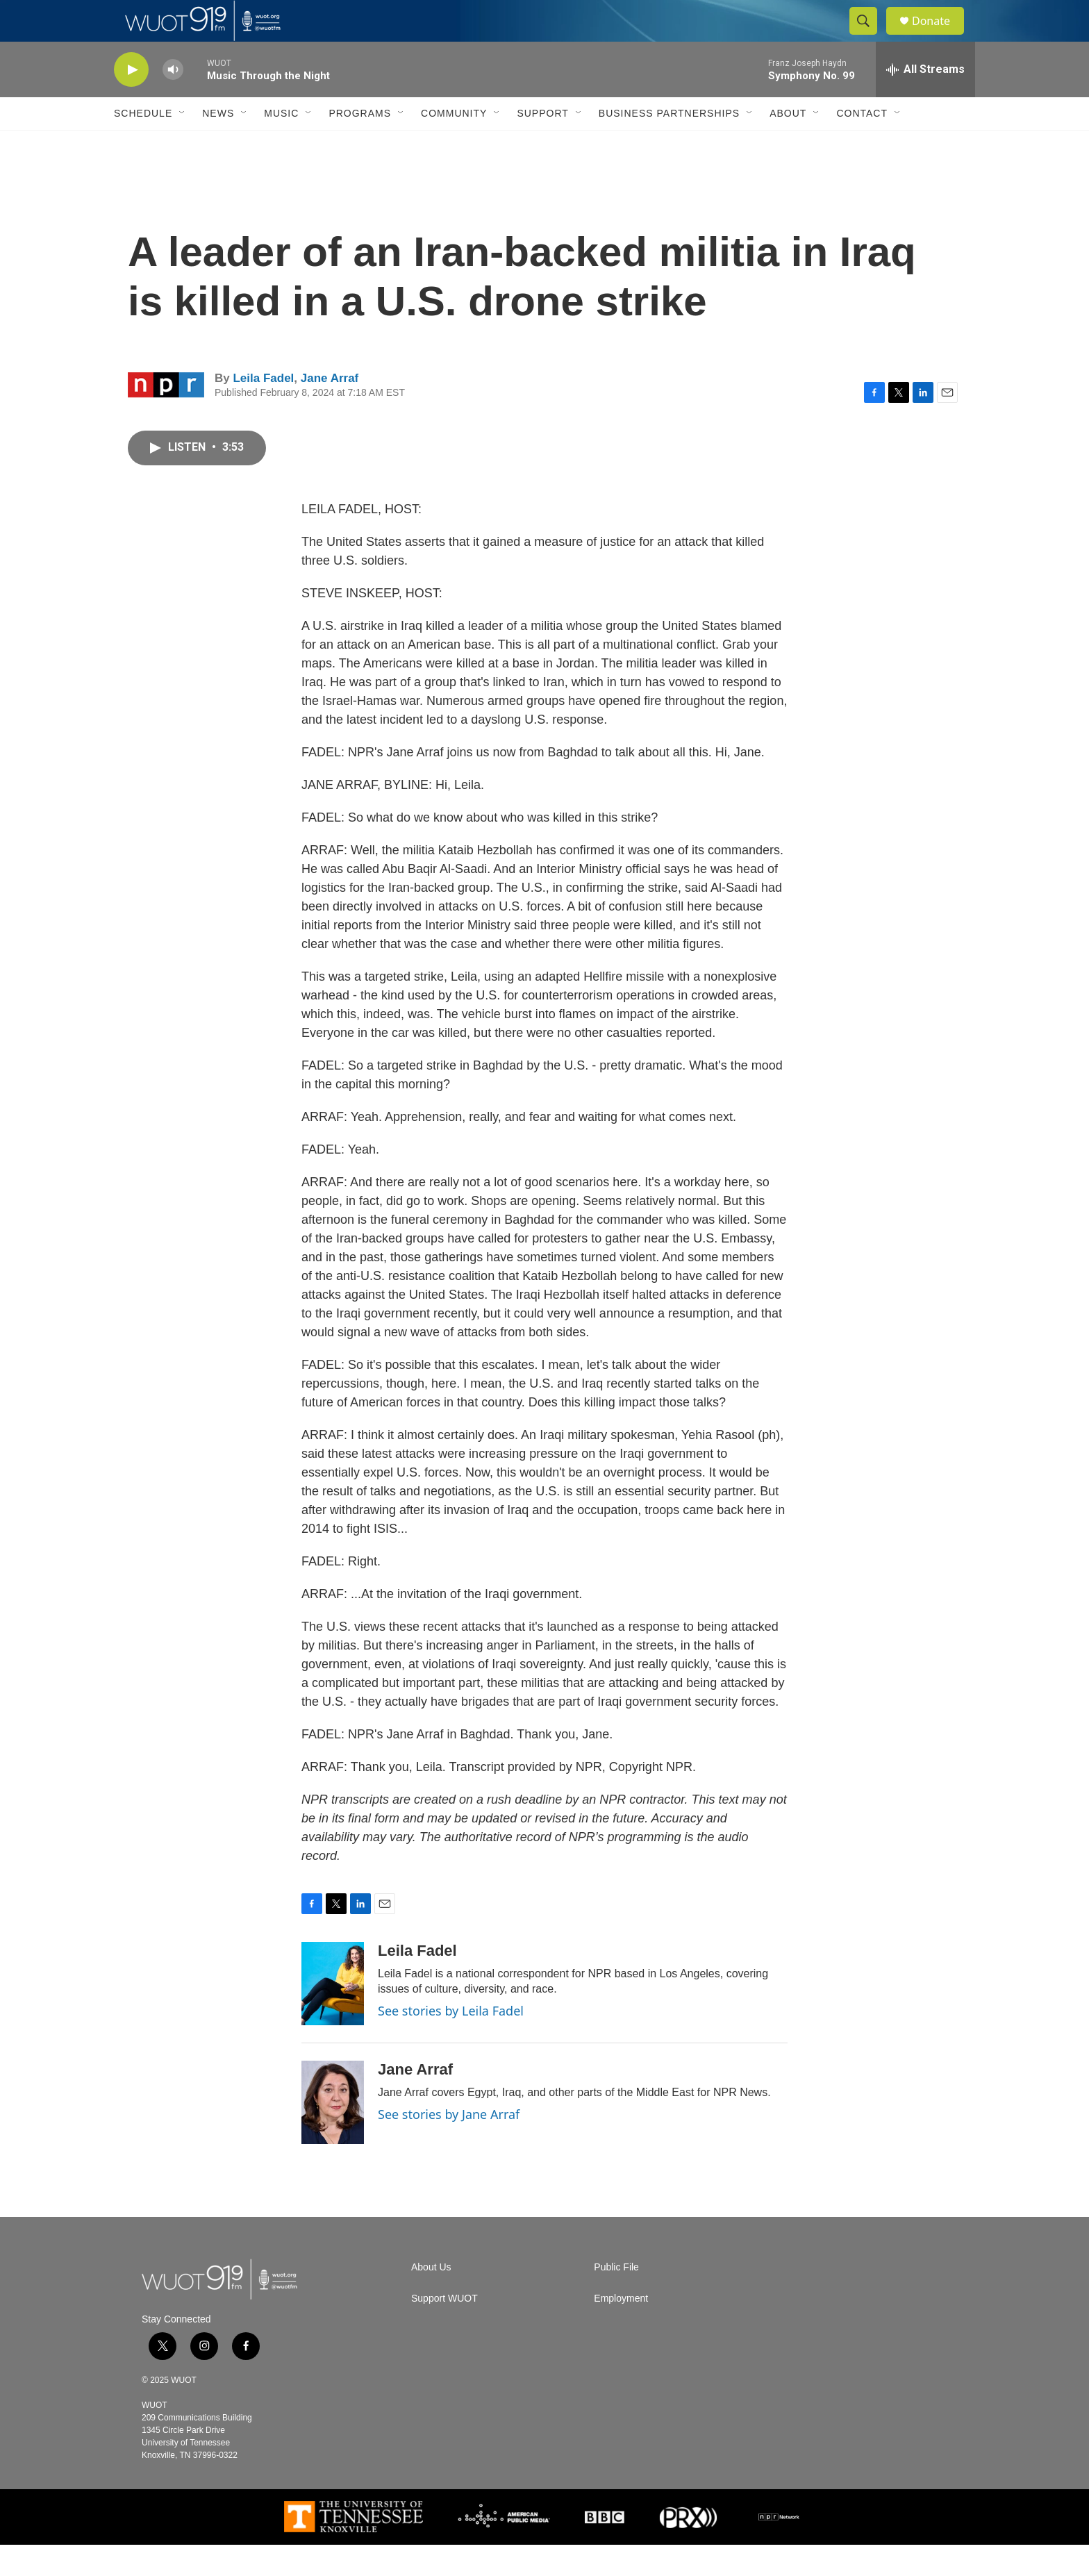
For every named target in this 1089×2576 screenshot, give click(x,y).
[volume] (173, 101)
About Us (431, 2298)
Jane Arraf (329, 409)
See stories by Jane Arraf (448, 2145)
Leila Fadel (263, 409)
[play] (131, 101)
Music (281, 144)
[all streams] (925, 100)
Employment (621, 2330)
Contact (862, 144)
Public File (616, 2298)
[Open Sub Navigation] (182, 144)
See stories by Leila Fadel (451, 2042)
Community (454, 144)
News (218, 144)
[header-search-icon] (869, 37)
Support (542, 144)
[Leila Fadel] (332, 2014)
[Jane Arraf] (332, 2133)
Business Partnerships (669, 144)
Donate (939, 36)
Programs (360, 144)
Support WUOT (444, 2330)
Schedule (143, 144)
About (788, 144)
